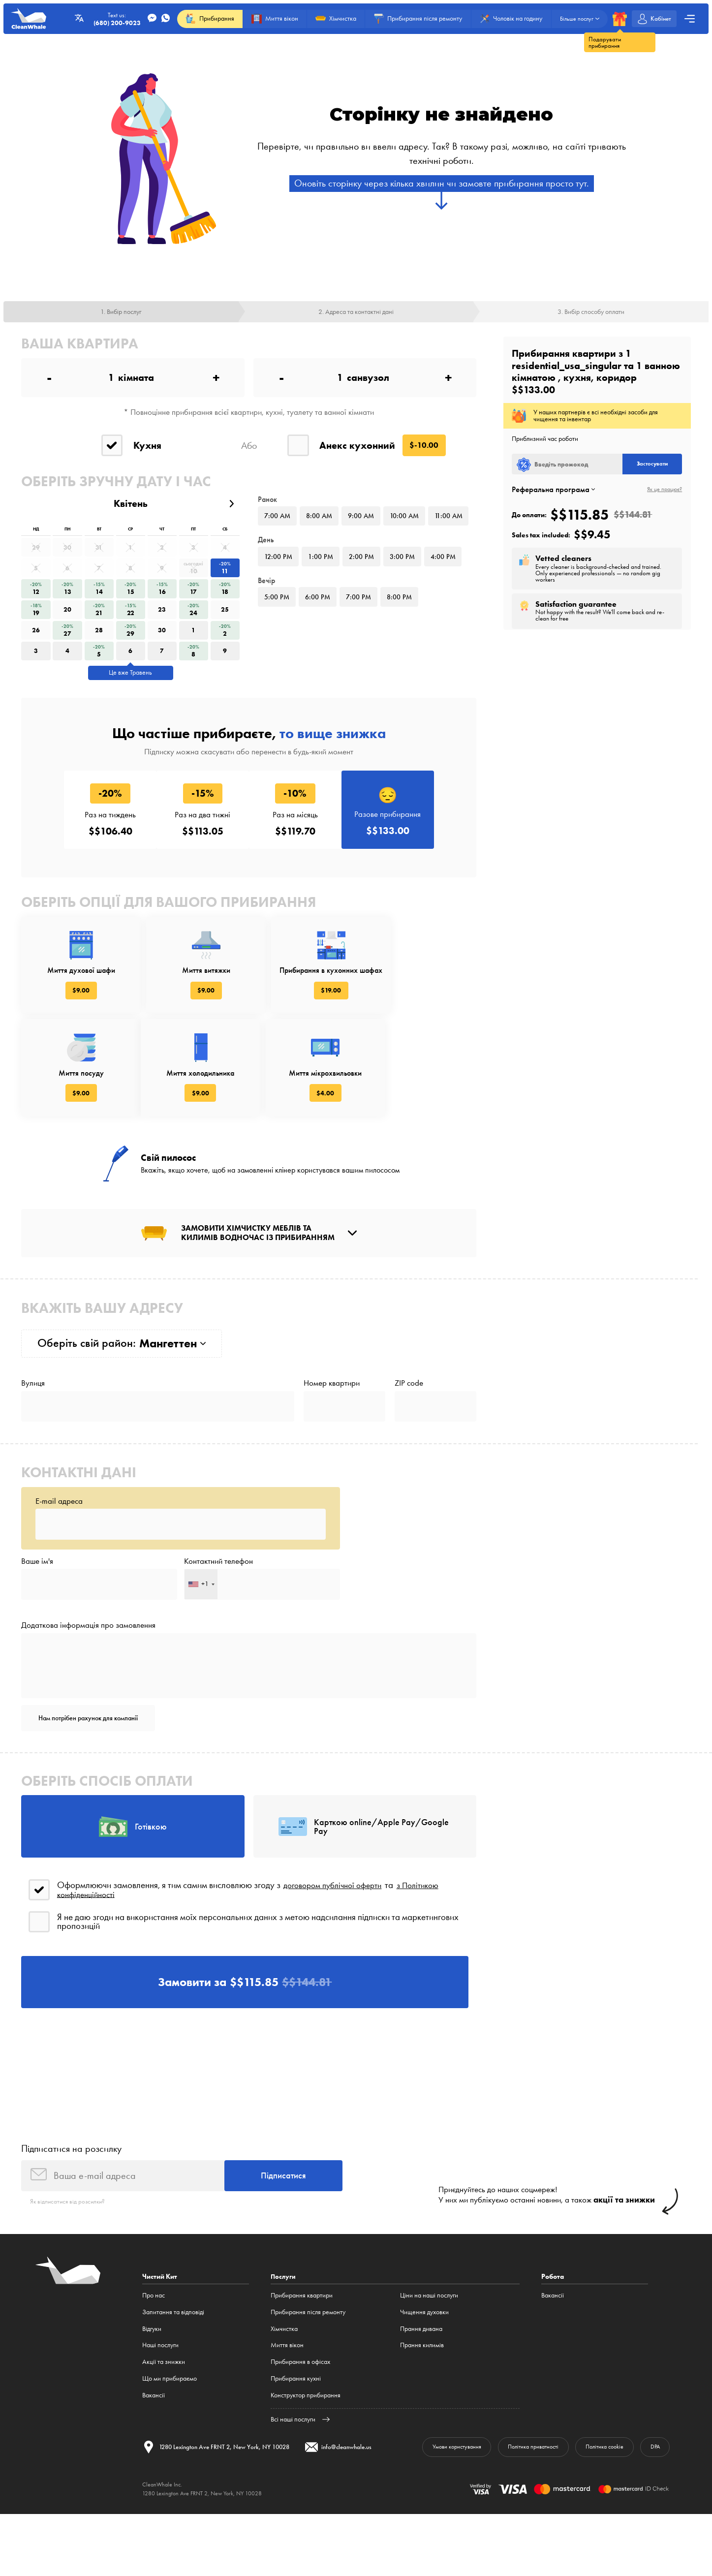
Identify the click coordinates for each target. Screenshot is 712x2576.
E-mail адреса (59, 1549)
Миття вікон (287, 2417)
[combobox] (201, 1636)
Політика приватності (519, 2520)
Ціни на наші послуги (429, 2367)
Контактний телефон (218, 1612)
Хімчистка (284, 2400)
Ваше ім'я (37, 1612)
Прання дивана (421, 2400)
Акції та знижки (163, 2434)
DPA (653, 2520)
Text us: (113, 19)
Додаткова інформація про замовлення (88, 1679)
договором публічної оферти (338, 1948)
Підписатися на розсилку (71, 2218)
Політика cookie (598, 2520)
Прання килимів (422, 2417)
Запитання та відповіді (173, 2384)
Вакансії (153, 2467)
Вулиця (33, 1429)
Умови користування (434, 2520)
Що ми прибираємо (169, 2451)
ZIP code (409, 1429)
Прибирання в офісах (300, 2434)
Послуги (284, 2348)
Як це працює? (664, 492)
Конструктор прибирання (306, 2467)
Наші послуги (160, 2417)
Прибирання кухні (296, 2451)
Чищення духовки (424, 2384)
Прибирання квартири (302, 2367)
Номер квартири (332, 1429)
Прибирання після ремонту (308, 2384)
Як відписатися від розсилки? (69, 2273)
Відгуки (151, 2400)
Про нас (153, 2367)
